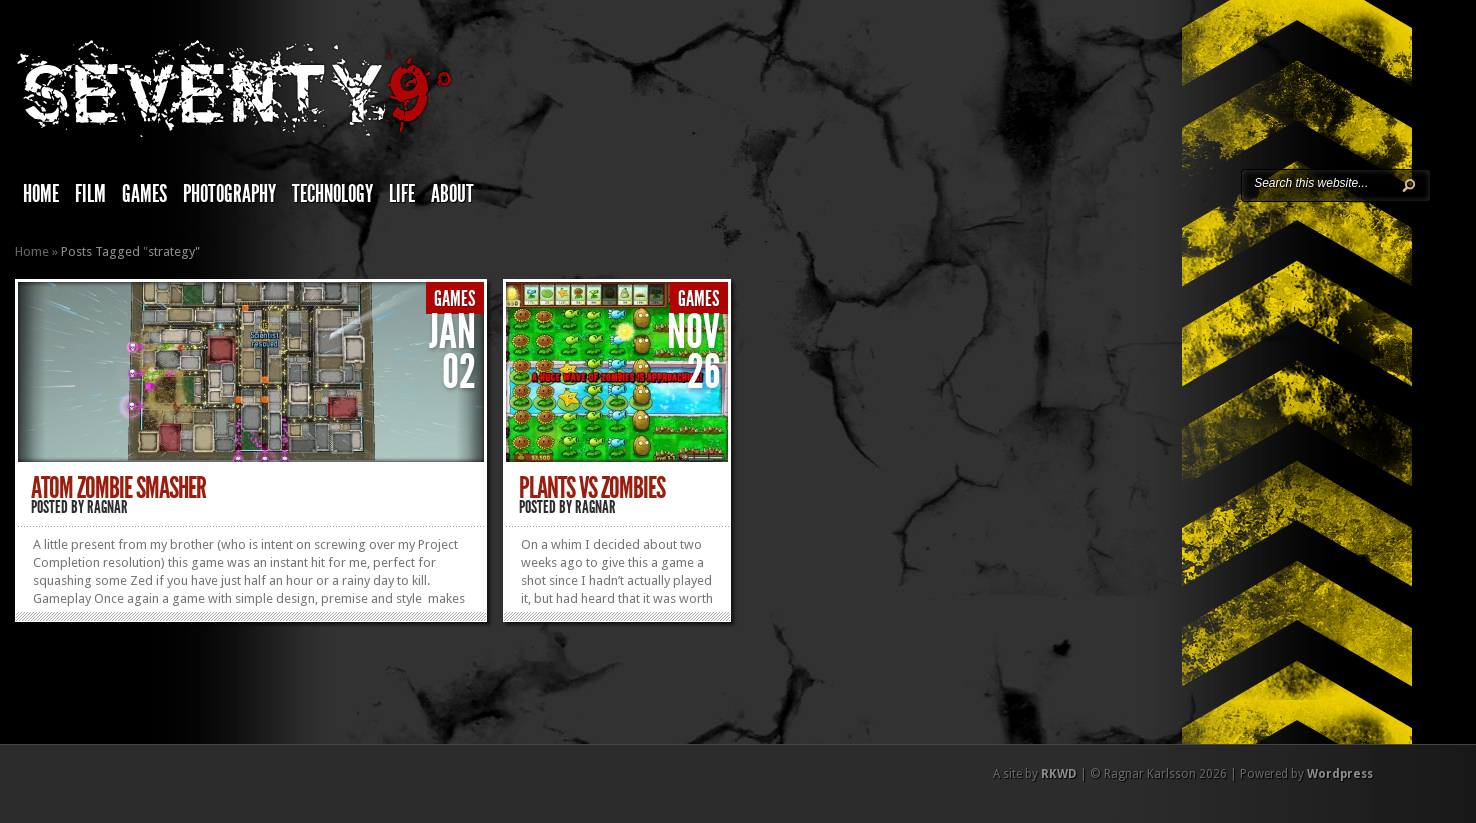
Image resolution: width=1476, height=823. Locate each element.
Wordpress (1340, 774)
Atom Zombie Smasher (118, 488)
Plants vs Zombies (592, 488)
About (452, 194)
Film (90, 194)
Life (402, 194)
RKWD (1059, 774)
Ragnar (107, 507)
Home (41, 194)
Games (144, 194)
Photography (229, 194)
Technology (332, 194)
